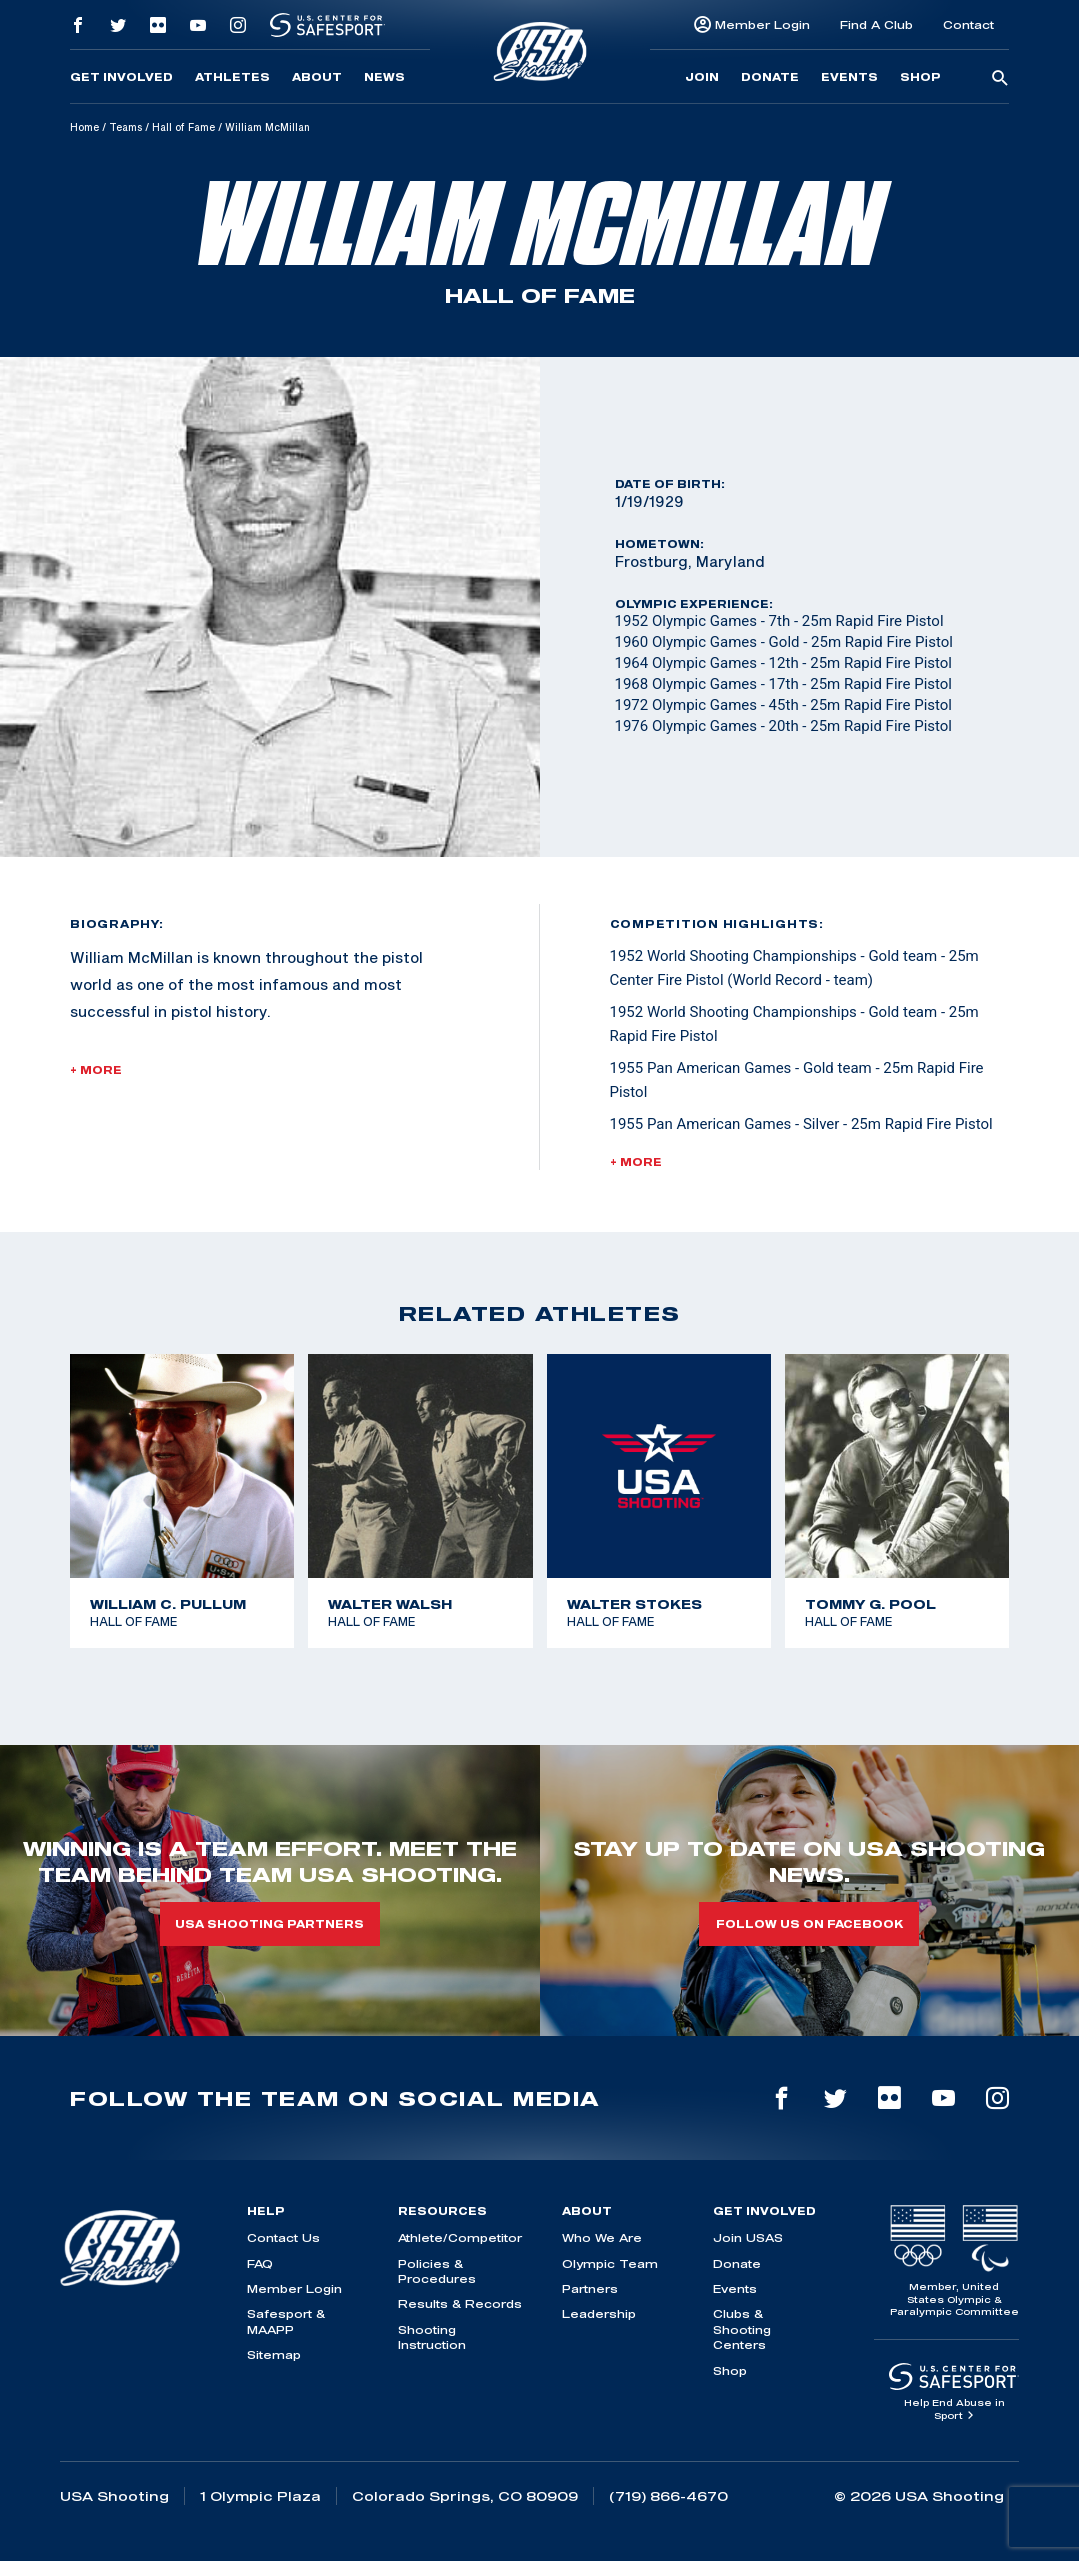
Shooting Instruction (432, 2337)
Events (849, 77)
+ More (96, 1070)
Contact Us (283, 2237)
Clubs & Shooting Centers (742, 2329)
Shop (920, 77)
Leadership (599, 2313)
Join (702, 77)
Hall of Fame (183, 127)
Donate (770, 77)
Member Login (762, 24)
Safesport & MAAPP (286, 2321)
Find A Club (876, 24)
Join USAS (748, 2237)
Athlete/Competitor (460, 2237)
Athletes (232, 77)
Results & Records (460, 2303)
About (317, 77)
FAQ (260, 2263)
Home (84, 127)
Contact (968, 24)
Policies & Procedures (437, 2271)
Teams (125, 127)
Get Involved (121, 77)
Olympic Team (610, 2263)
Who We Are (602, 2237)
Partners (590, 2288)
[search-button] (1000, 79)
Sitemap (274, 2354)
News (384, 77)
